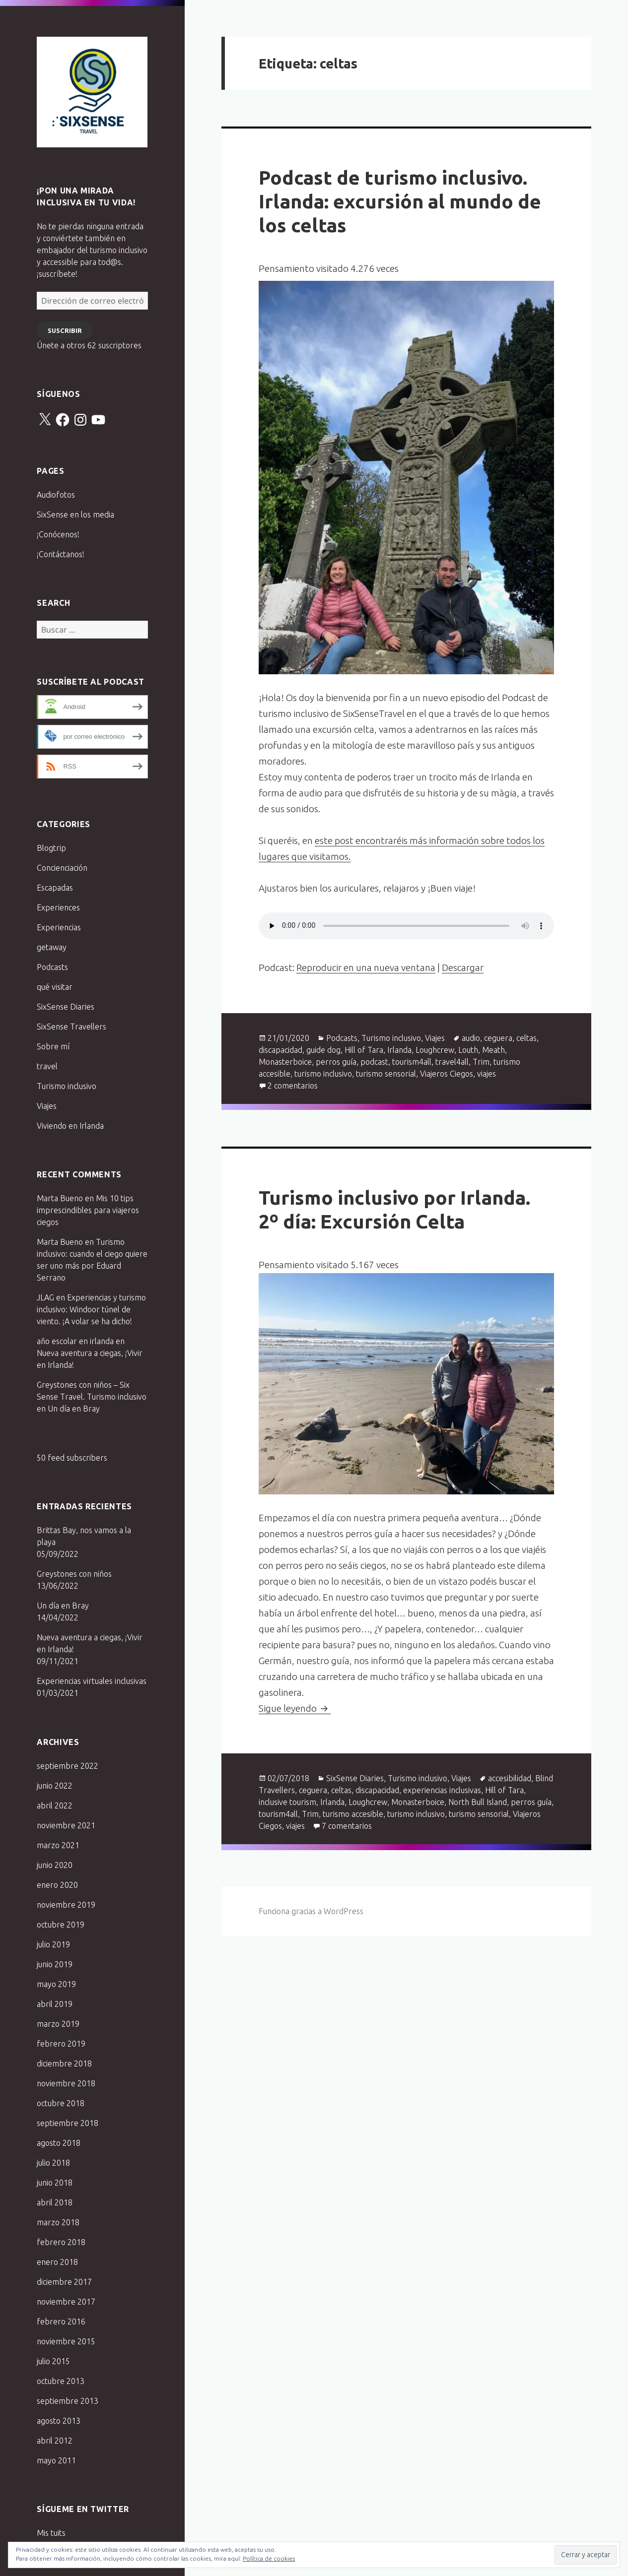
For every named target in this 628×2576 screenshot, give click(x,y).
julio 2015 (53, 2361)
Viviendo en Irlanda (70, 1125)
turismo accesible (353, 1813)
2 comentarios (293, 1085)
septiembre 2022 (67, 1765)
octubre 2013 (60, 2381)
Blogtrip (51, 847)
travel (47, 1066)
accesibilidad (509, 1778)
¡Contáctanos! (60, 554)
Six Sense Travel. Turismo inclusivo (92, 92)
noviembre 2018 (66, 2083)
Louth (468, 1049)
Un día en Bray (74, 1408)
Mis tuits (51, 2532)
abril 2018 (54, 2202)
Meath (493, 1049)
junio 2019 (54, 1964)
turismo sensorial (386, 1073)
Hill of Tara (364, 1049)
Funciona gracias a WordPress (311, 1911)
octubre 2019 (60, 1924)
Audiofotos (56, 494)
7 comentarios (347, 1825)
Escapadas (55, 887)
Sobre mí (53, 1046)
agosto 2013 (58, 2420)
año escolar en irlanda (75, 1341)
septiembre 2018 (67, 2123)
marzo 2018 (58, 2222)
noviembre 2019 (66, 1904)
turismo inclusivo (323, 1073)
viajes (486, 1073)
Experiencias (59, 927)
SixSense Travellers (71, 1026)
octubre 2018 (60, 2103)
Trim (481, 1061)
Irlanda (399, 1049)
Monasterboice (285, 1061)
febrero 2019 (61, 2043)
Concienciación (62, 867)
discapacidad (280, 1049)
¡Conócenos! (58, 534)
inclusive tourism (287, 1802)
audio (471, 1037)
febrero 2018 (61, 2242)
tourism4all (411, 1061)
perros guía (336, 1061)
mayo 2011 (56, 2460)
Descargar (463, 967)
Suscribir (65, 330)
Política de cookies (269, 2558)
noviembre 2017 (66, 2301)
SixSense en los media (75, 514)
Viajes (47, 1105)
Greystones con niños (74, 1573)
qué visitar (54, 986)
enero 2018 (57, 2261)
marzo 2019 (58, 2023)
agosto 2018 (58, 2142)
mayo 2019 (56, 1984)
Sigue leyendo (295, 1708)
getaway (52, 947)
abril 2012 (54, 2440)
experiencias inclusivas (442, 1790)
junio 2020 (54, 1865)
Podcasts (52, 967)
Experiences (58, 907)
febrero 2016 (61, 2321)
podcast (374, 1061)
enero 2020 (57, 1884)
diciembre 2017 (64, 2281)
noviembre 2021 (66, 1825)
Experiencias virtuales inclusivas (91, 1680)
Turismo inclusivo (66, 1086)
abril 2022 (54, 1805)
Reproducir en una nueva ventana (365, 967)
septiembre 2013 (67, 2400)
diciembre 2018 (64, 2063)
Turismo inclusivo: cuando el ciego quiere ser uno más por (92, 1253)
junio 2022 (54, 1785)
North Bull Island (477, 1802)
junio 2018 (54, 2182)
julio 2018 (53, 2162)
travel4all (452, 1061)
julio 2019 (53, 1944)
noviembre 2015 (66, 2341)
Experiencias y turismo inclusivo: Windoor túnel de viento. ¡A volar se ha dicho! (91, 1309)
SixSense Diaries (65, 1006)
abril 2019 (54, 2003)
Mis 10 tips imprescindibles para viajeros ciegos (88, 1210)
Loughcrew (435, 1049)
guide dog (323, 1049)
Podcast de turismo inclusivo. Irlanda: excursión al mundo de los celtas (400, 201)
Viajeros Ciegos (446, 1073)
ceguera (498, 1037)
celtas (526, 1037)
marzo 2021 (58, 1845)
